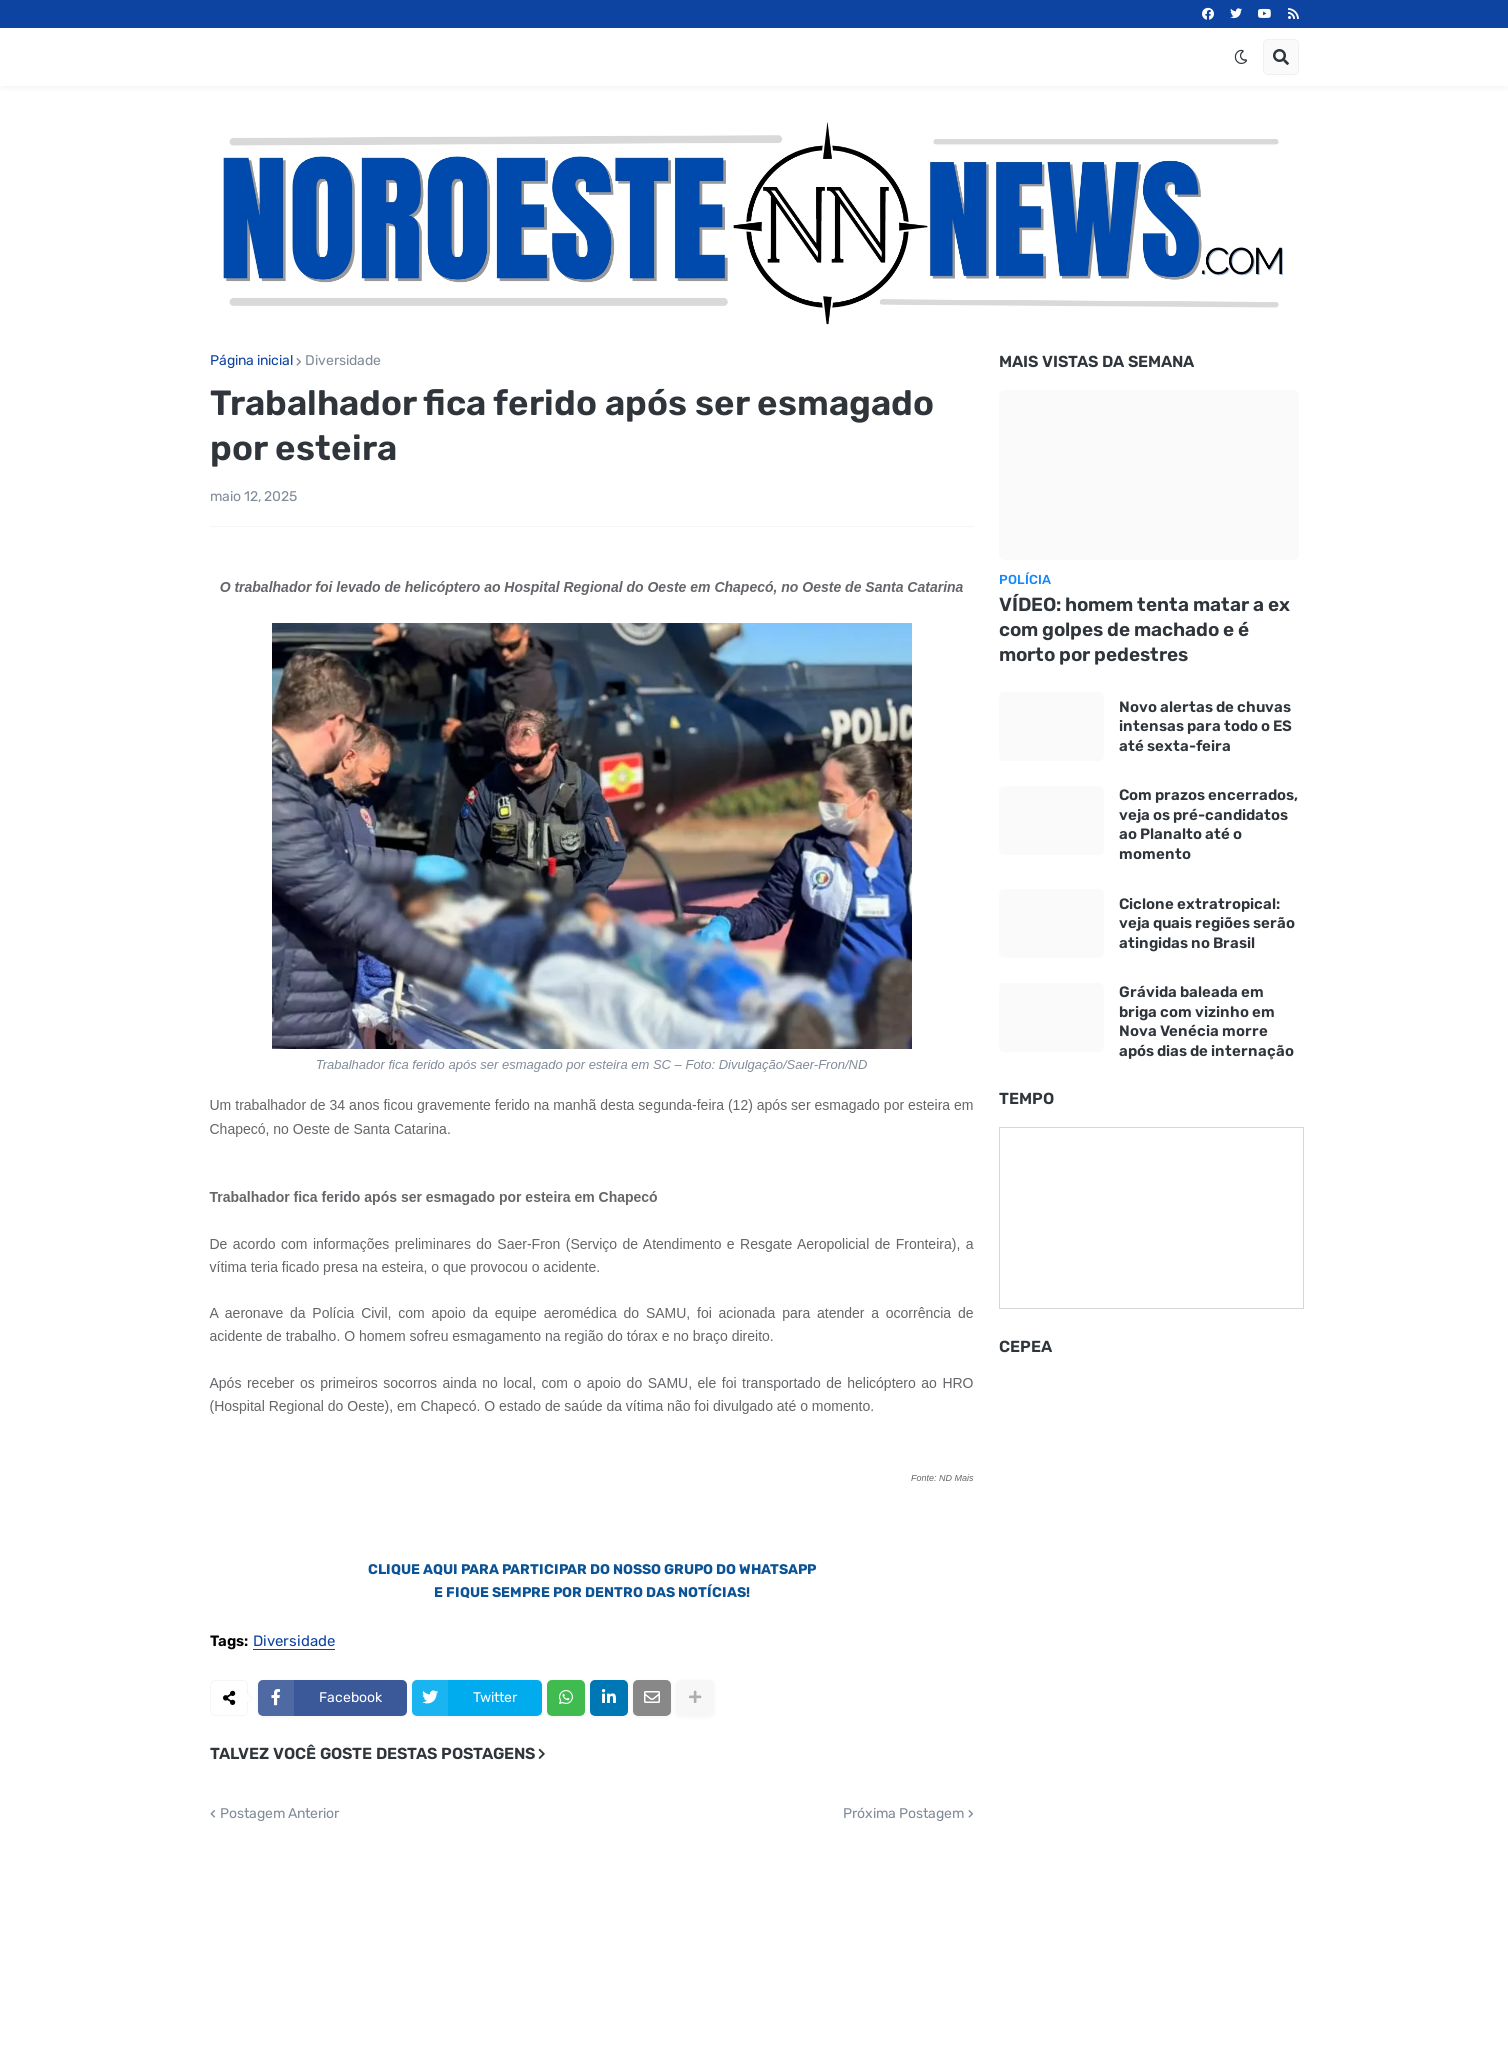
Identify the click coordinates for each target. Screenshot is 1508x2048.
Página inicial (251, 361)
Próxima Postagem (903, 1814)
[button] (1241, 57)
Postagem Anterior (279, 1814)
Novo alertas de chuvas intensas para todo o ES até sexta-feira (1205, 726)
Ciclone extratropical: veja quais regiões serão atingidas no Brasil (1207, 923)
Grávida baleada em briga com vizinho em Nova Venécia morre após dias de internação (1206, 1021)
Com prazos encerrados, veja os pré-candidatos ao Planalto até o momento (1208, 824)
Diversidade (343, 361)
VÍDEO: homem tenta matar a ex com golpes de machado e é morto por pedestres (1144, 629)
